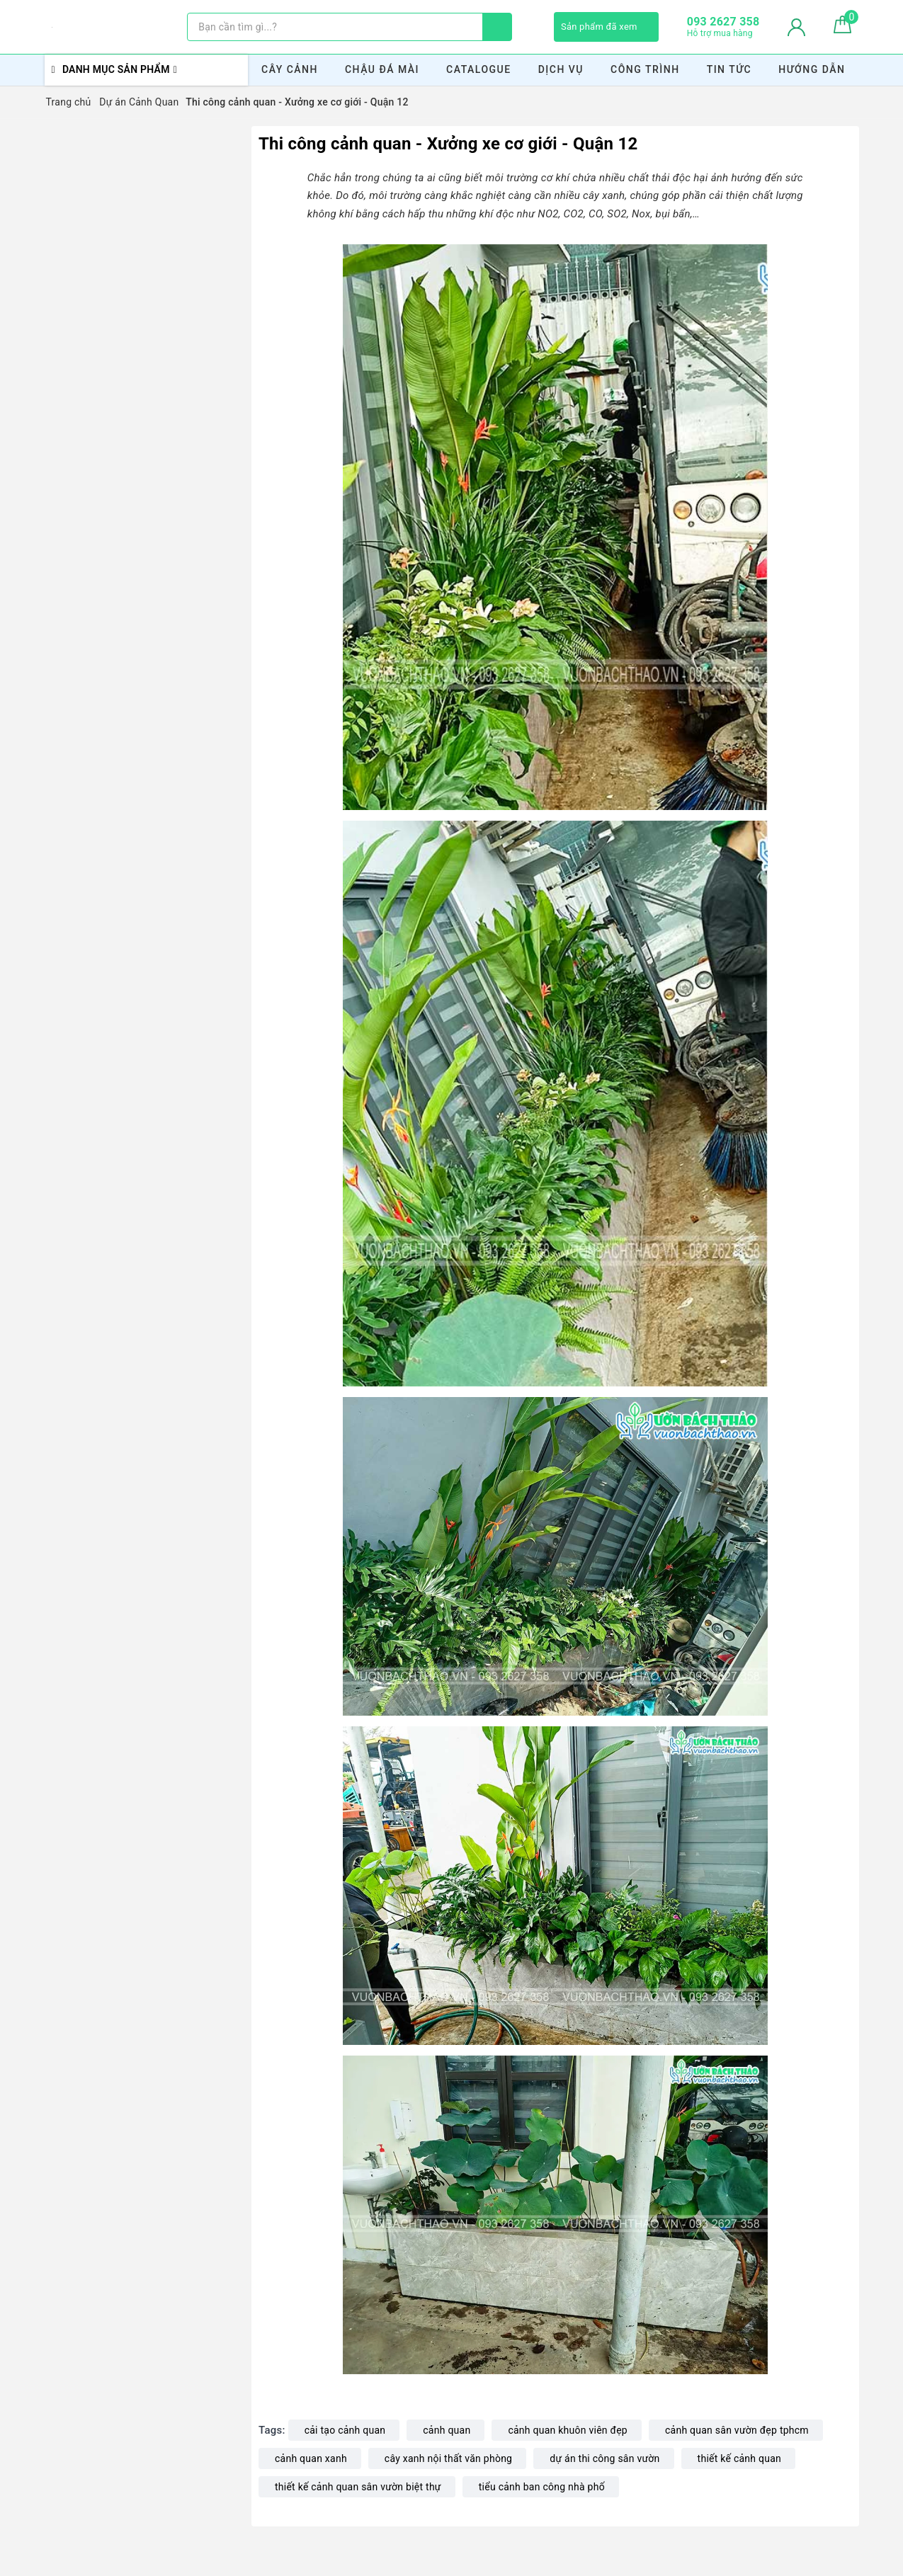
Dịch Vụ (561, 69)
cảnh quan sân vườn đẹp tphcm (737, 2430)
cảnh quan (446, 2430)
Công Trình (645, 69)
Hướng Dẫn (811, 69)
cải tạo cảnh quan (345, 2430)
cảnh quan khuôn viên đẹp (567, 2430)
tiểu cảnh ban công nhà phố (542, 2486)
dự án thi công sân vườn (604, 2458)
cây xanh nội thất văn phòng (448, 2458)
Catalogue (478, 69)
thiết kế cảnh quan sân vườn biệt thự (358, 2486)
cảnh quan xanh (311, 2458)
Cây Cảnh (289, 69)
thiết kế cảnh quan (739, 2458)
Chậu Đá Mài (382, 69)
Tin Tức (729, 69)
